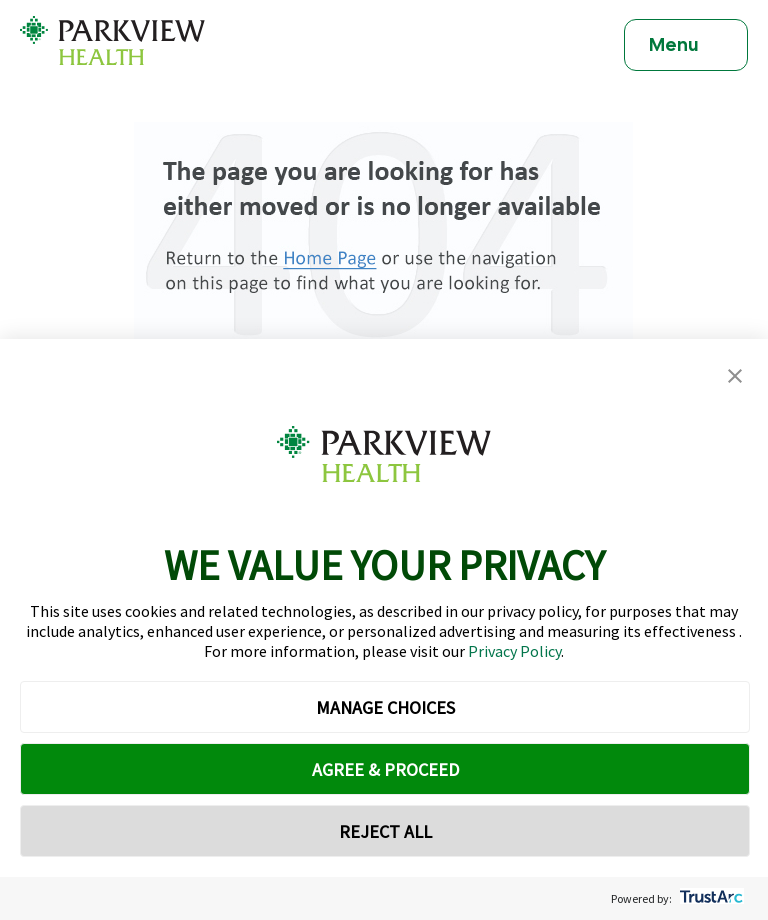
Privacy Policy (514, 651)
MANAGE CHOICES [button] (385, 707)
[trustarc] (709, 898)
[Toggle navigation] (686, 45)
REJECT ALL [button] (385, 831)
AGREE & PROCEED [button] (385, 769)
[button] (735, 376)
